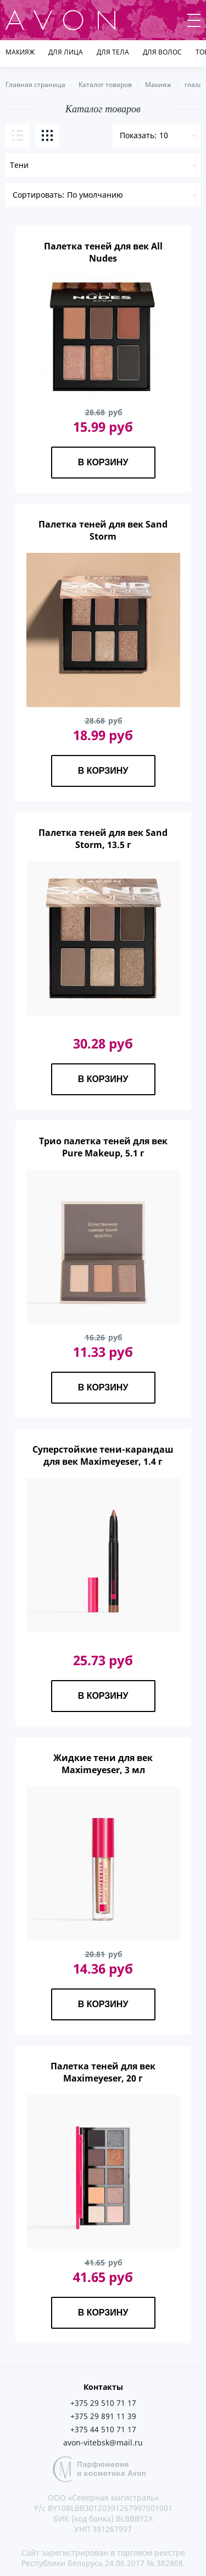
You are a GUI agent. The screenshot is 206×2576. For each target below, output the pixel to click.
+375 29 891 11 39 (103, 2416)
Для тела (113, 52)
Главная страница (35, 84)
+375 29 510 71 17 (103, 2403)
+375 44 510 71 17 (103, 2429)
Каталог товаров (105, 84)
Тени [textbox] (19, 165)
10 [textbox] (163, 135)
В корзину (103, 462)
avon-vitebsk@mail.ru (103, 2442)
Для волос (162, 52)
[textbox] (103, 195)
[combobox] (103, 165)
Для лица (65, 52)
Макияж (20, 52)
